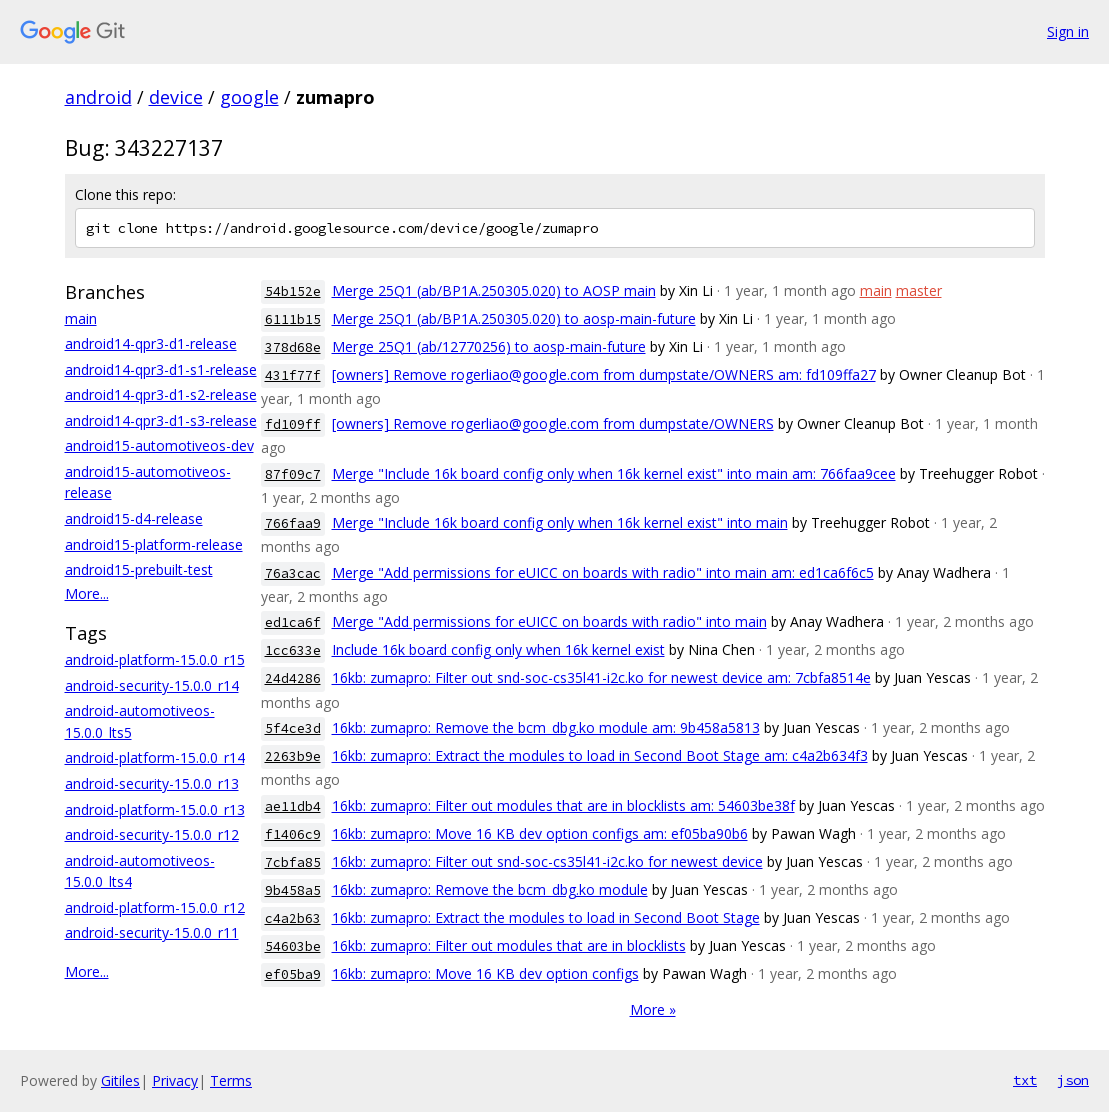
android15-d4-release (134, 518)
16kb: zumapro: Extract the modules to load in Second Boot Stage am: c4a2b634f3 (600, 755)
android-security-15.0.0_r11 (152, 932)
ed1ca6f (293, 622)
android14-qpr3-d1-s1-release (161, 369)
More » (653, 1009)
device (176, 97)
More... (87, 593)
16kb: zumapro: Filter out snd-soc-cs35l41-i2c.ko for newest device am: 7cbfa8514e (601, 677)
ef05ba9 (293, 974)
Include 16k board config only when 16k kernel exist (498, 649)
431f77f (293, 375)
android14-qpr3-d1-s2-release (161, 394)
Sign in (1068, 31)
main (81, 318)
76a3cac (293, 573)
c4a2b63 (293, 918)
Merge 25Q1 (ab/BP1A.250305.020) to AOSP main (494, 290)
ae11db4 (293, 806)
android (98, 97)
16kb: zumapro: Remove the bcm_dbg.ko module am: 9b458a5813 (546, 727)
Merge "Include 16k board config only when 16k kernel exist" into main (560, 522)
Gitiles (120, 1080)
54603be (293, 946)
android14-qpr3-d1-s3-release (161, 420)
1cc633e (293, 650)
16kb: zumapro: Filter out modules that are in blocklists (509, 945)
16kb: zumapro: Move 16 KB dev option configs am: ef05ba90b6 (540, 833)
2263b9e (293, 756)
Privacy (175, 1080)
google (249, 97)
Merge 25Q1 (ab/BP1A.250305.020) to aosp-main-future (514, 318)
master (919, 290)
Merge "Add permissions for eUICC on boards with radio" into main (549, 621)
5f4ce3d (293, 728)
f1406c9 (293, 834)
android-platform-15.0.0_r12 (155, 907)
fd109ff (293, 424)
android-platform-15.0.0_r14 (155, 757)
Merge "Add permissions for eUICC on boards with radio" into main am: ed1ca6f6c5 (603, 572)
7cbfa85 (293, 862)
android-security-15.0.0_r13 (152, 783)
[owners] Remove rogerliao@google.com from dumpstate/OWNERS (553, 423)
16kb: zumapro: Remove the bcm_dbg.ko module (490, 889)
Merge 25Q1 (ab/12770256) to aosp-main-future (489, 346)
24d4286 (293, 678)
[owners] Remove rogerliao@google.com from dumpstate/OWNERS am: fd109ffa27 (604, 374)
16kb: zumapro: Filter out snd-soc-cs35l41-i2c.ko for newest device (547, 861)
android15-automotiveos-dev (159, 445)
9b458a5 (293, 890)
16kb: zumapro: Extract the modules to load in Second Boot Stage (546, 917)
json (1073, 1080)
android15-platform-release (154, 544)
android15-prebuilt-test (139, 569)
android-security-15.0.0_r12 (152, 834)
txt (1025, 1080)
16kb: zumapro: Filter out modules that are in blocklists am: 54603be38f (563, 805)
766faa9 (293, 523)
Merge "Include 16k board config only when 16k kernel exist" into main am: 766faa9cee (614, 473)
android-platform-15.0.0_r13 (155, 809)
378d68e (293, 347)
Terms (231, 1080)
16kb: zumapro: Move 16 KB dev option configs (485, 973)
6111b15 (293, 319)
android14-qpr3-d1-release (151, 343)
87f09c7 (293, 474)
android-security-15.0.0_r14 (152, 685)
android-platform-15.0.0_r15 (155, 659)
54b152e (293, 291)
